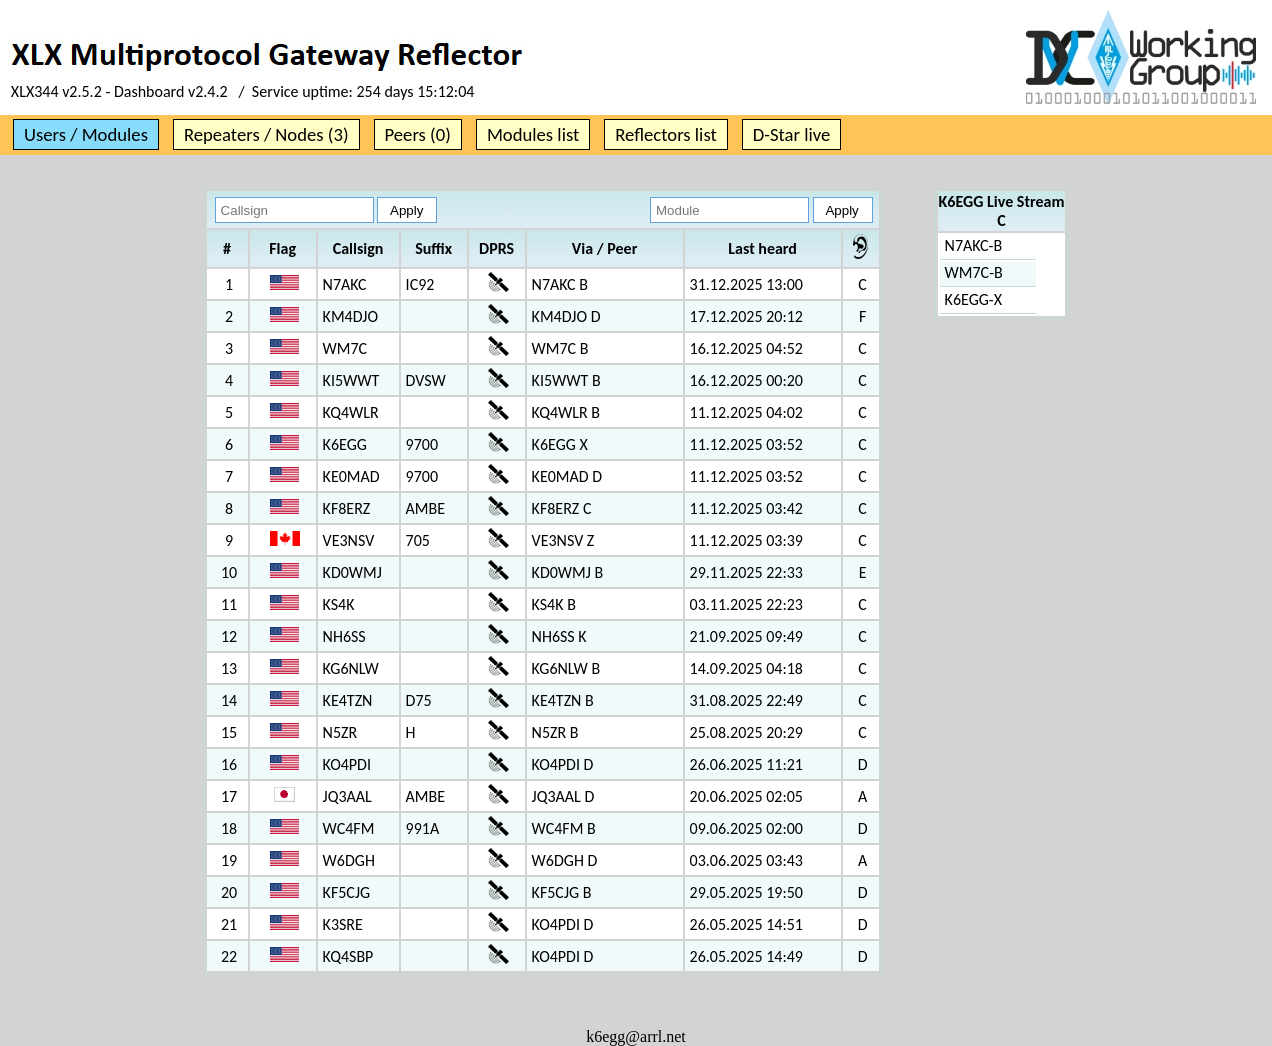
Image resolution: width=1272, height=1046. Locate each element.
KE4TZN (348, 700)
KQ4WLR (351, 412)
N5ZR (340, 732)
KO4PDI (347, 764)
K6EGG (345, 444)
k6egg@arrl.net (636, 1036)
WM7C (345, 348)
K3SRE (343, 924)
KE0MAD (351, 476)
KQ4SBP (348, 956)
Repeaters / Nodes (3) (266, 134)
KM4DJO (350, 316)
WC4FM (349, 828)
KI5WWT (351, 380)
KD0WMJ (352, 572)
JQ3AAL (347, 796)
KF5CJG (347, 892)
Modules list (533, 134)
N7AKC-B (974, 245)
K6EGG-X (973, 299)
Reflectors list (665, 134)
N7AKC (345, 284)
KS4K (339, 604)
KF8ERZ (347, 508)
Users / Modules (86, 134)
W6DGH (349, 860)
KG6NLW (351, 668)
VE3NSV (349, 540)
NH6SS (344, 636)
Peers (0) (418, 134)
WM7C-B (974, 272)
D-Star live (792, 134)
